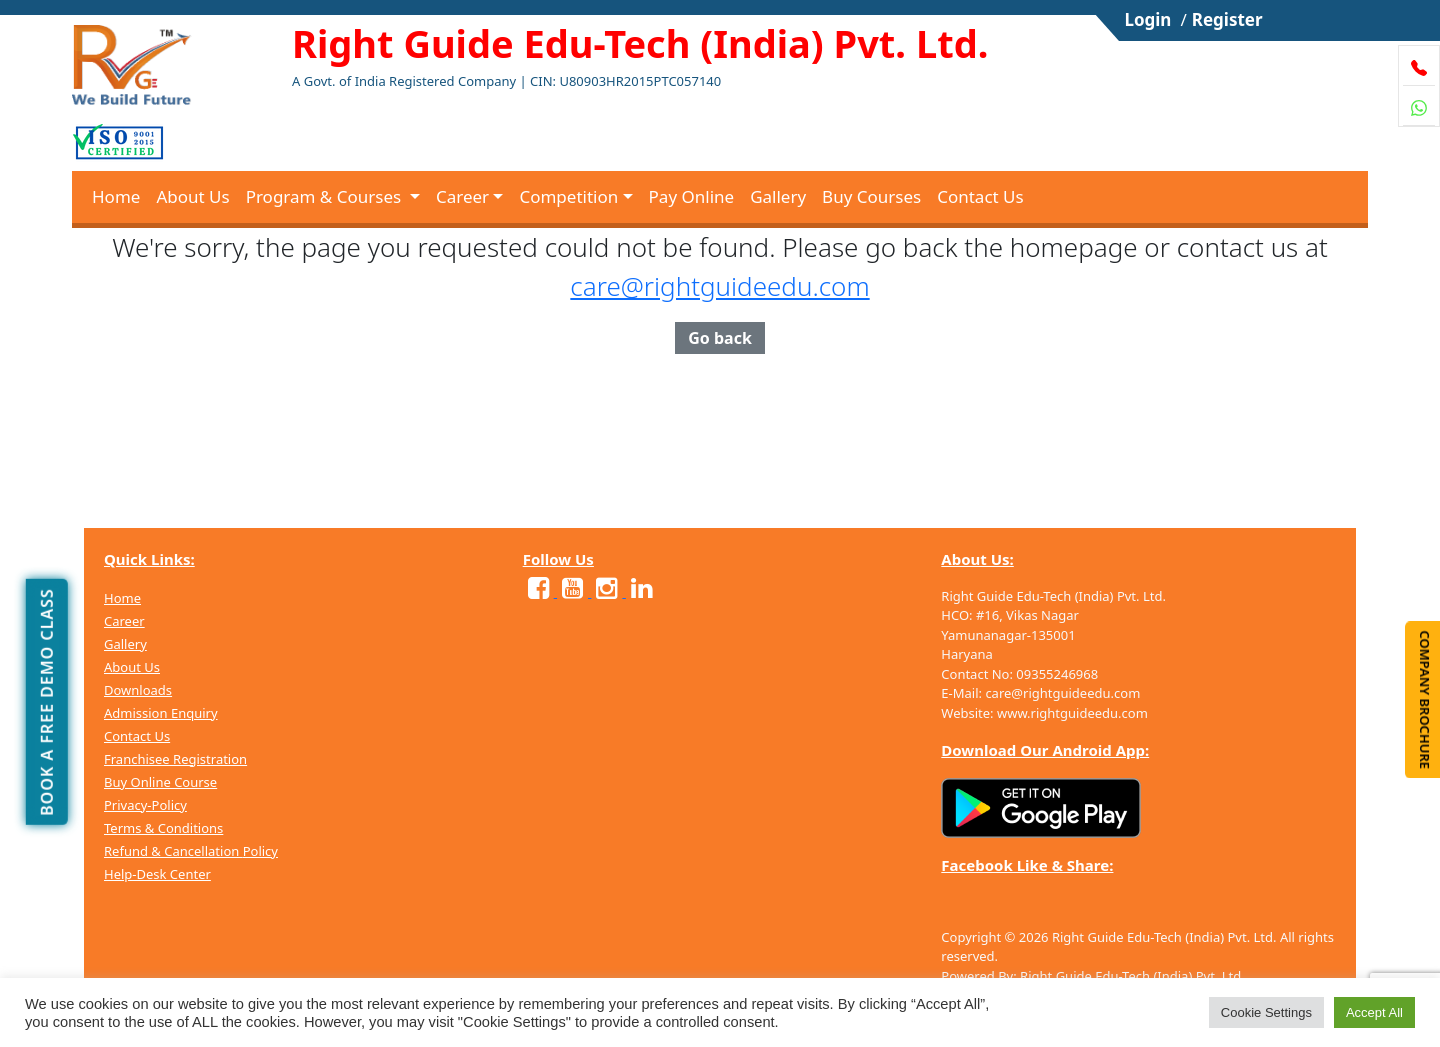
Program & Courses (326, 196)
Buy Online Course (160, 782)
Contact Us (980, 196)
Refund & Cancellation (173, 851)
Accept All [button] (1374, 1012)
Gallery (778, 196)
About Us (192, 196)
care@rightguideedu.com (719, 286)
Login (1147, 19)
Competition (568, 196)
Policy (260, 851)
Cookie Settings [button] (1266, 1012)
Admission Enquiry (161, 713)
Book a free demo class (47, 702)
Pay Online (692, 196)
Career (462, 196)
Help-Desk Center (157, 874)
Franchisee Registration (175, 759)
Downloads (138, 690)
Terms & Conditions (163, 828)
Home (116, 196)
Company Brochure (1425, 699)
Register (1227, 19)
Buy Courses (871, 196)
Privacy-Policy (145, 805)
